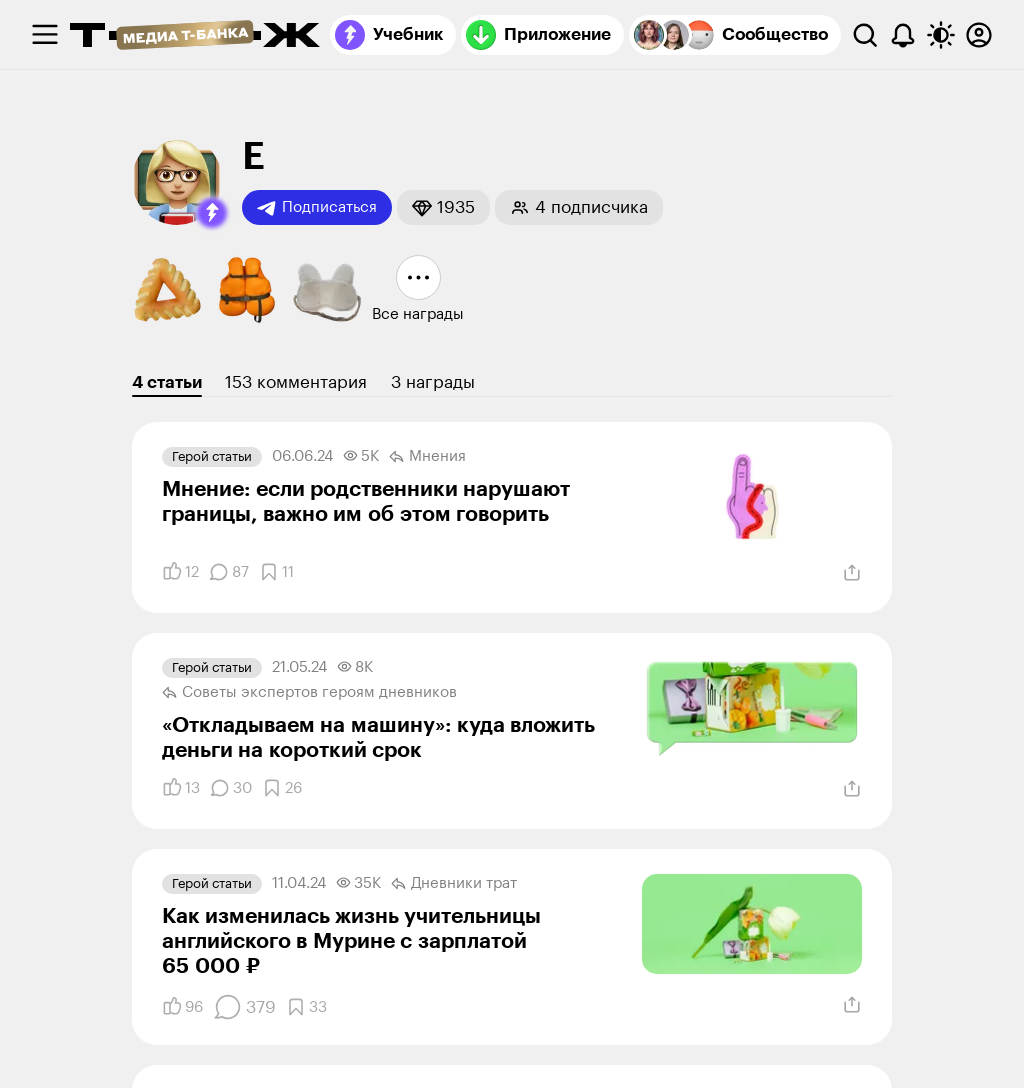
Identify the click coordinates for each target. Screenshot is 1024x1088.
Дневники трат (454, 884)
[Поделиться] (852, 573)
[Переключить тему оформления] (941, 35)
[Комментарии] (229, 572)
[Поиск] (865, 35)
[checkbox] (45, 35)
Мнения (427, 457)
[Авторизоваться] (979, 35)
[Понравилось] (180, 572)
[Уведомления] (903, 35)
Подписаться (317, 208)
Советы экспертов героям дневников (309, 693)
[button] (212, 213)
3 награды (433, 382)
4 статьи (167, 382)
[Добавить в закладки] (276, 572)
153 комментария (296, 382)
